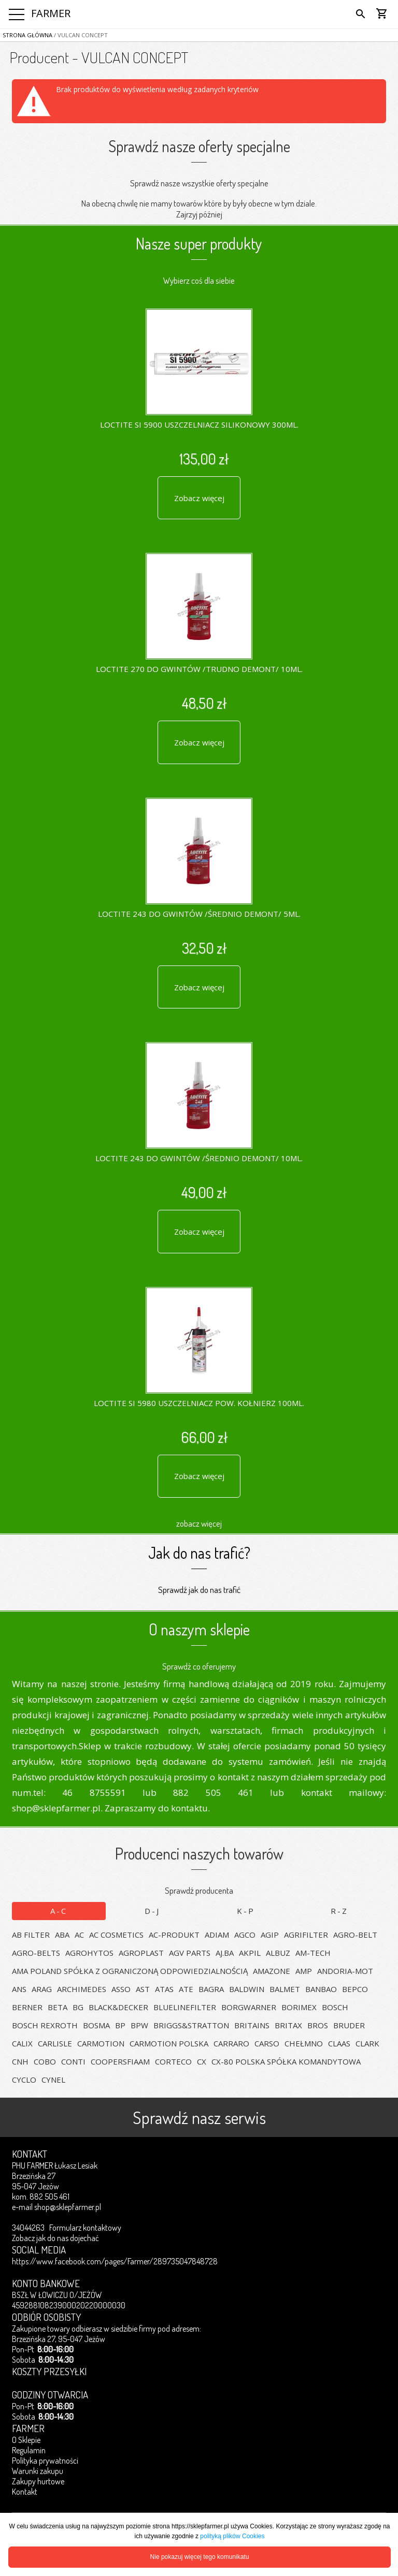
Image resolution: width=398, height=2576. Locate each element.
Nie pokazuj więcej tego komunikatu (199, 2556)
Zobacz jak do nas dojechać (55, 2238)
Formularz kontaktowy (85, 2227)
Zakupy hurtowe (38, 2481)
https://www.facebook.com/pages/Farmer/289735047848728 (115, 2261)
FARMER (50, 13)
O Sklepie (26, 2440)
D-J (152, 1911)
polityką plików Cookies (232, 2536)
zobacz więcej (199, 1523)
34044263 (28, 2227)
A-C (58, 1911)
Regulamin (29, 2450)
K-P (246, 1911)
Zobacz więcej (199, 498)
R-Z (339, 1911)
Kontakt (24, 2491)
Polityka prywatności (45, 2460)
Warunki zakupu (37, 2471)
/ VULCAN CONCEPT (80, 35)
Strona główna (27, 35)
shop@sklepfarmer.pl (67, 2207)
